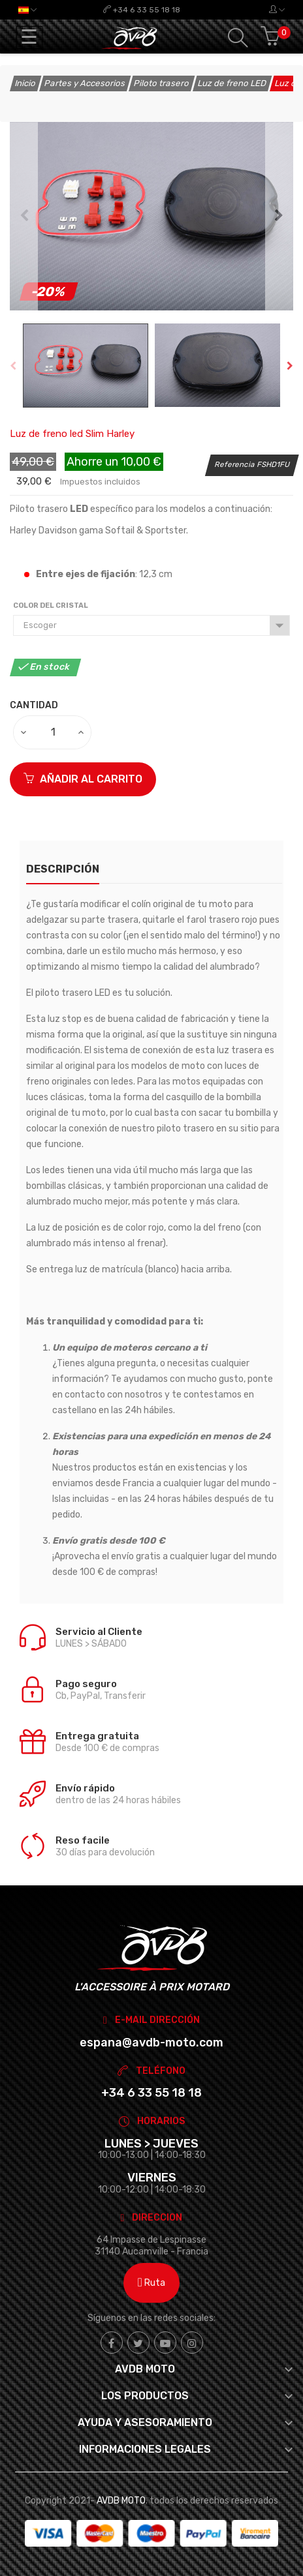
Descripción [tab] (62, 869)
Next (279, 216)
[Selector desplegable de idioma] (27, 10)
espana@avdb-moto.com (151, 2042)
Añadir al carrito (83, 779)
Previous (24, 216)
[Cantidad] (52, 732)
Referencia (235, 464)
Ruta (151, 2282)
